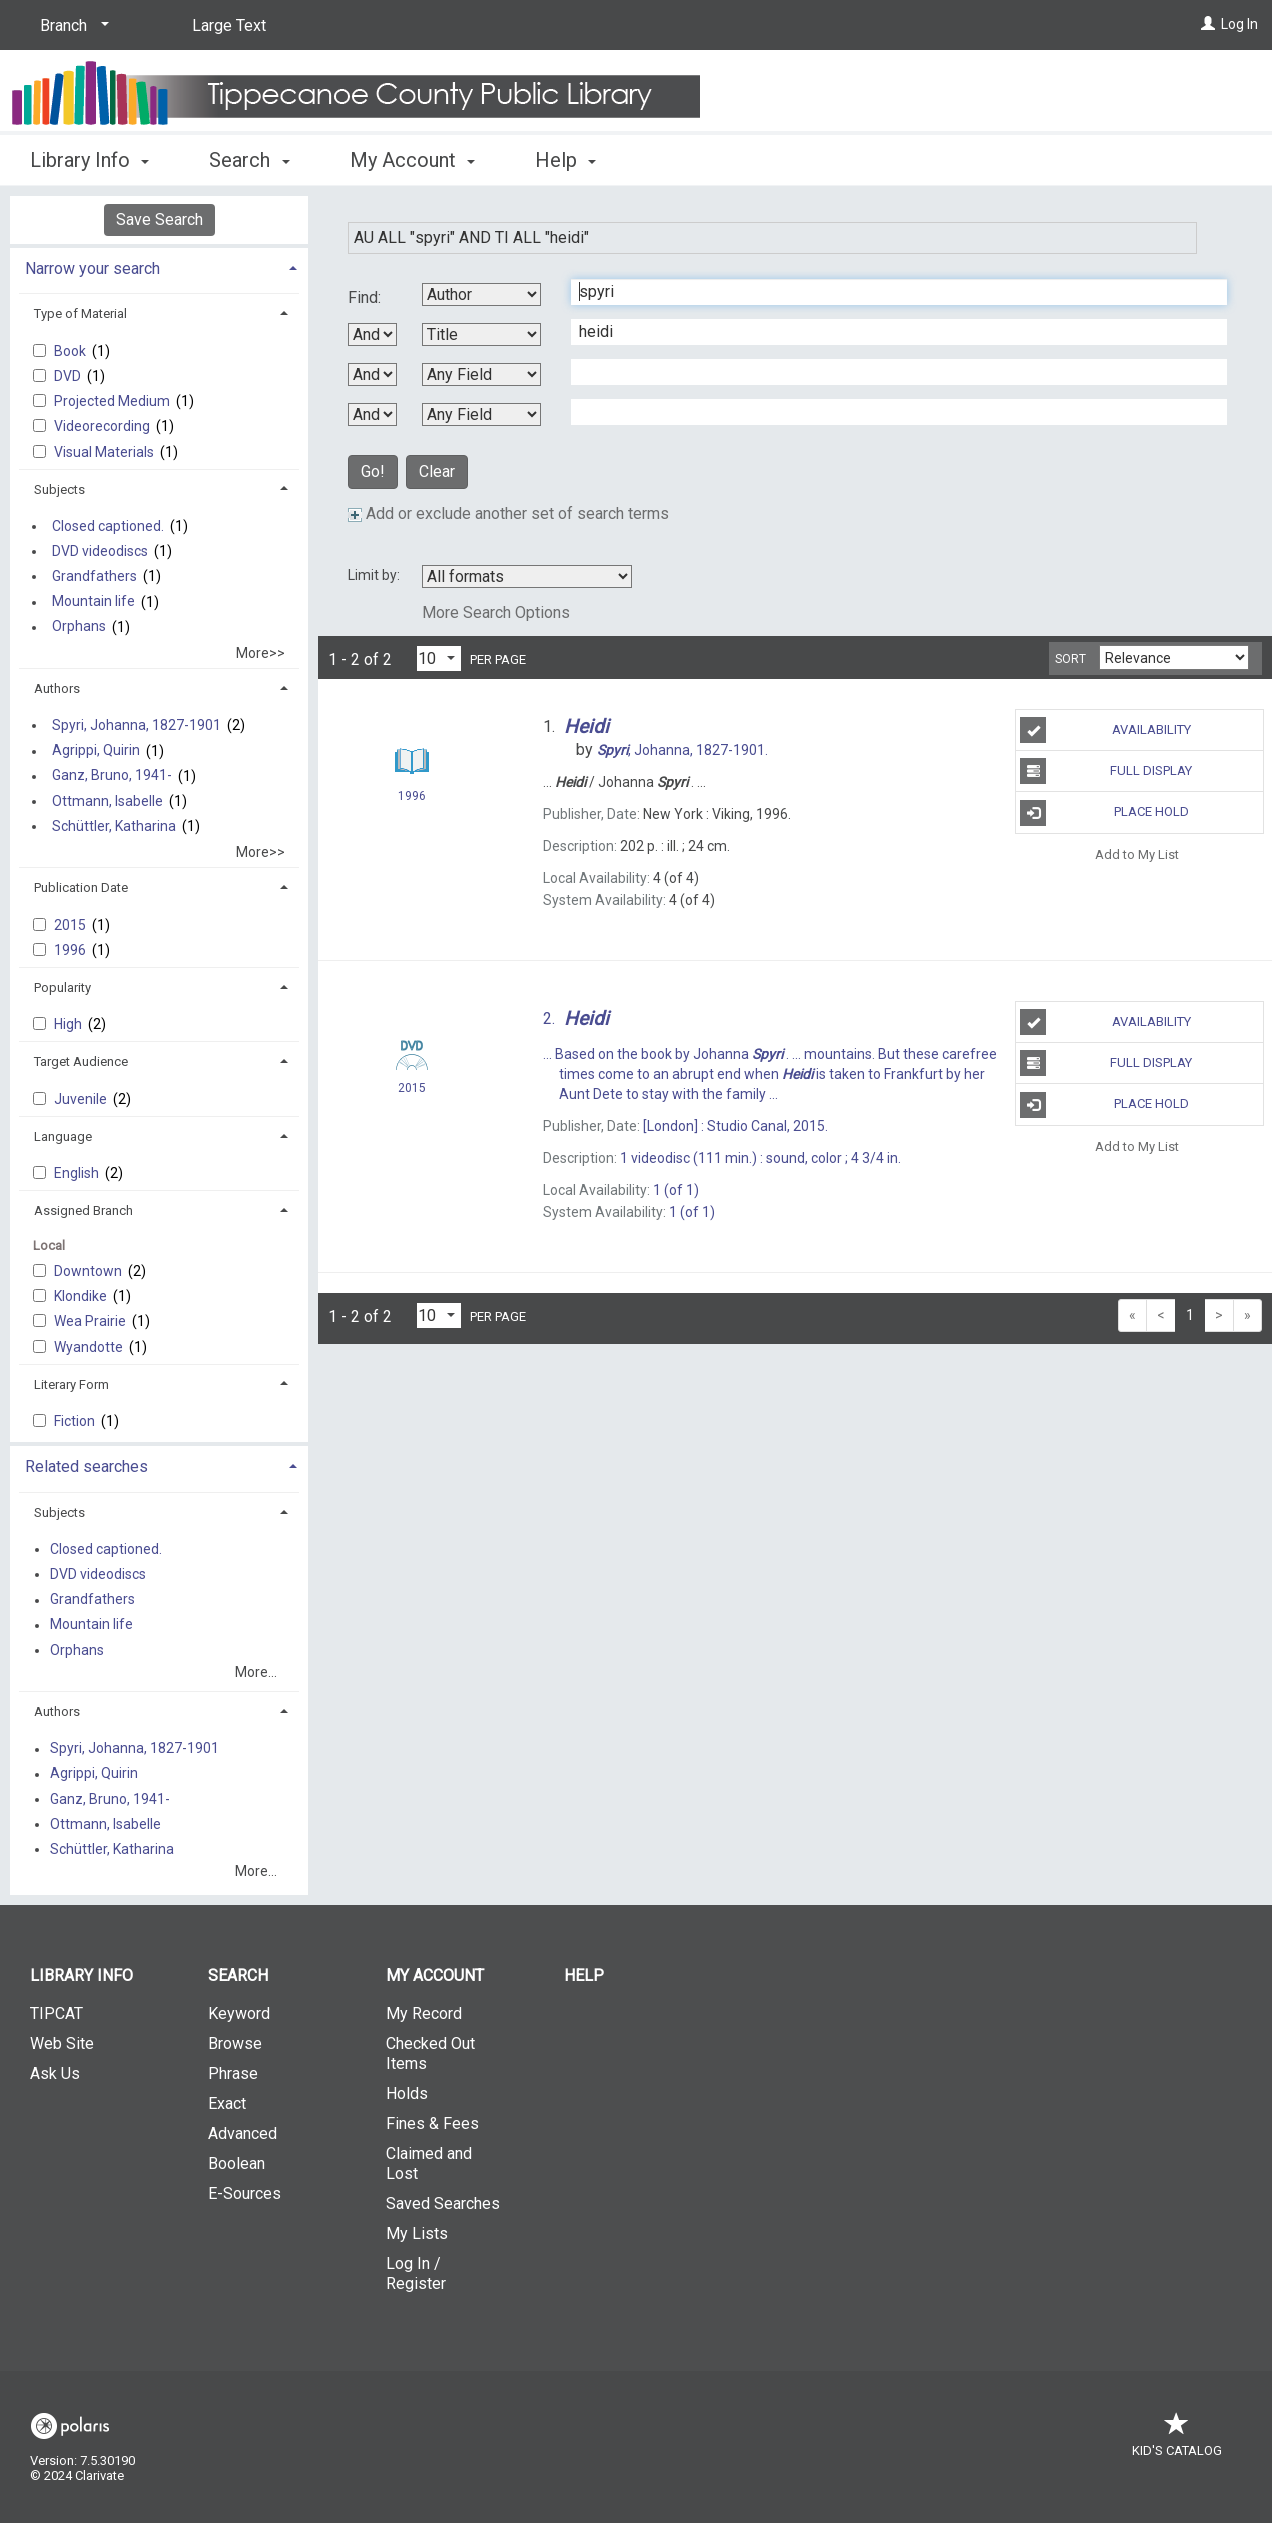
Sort (1070, 659)
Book (71, 351)
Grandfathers (94, 576)
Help (584, 1975)
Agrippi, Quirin (96, 751)
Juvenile (82, 1099)
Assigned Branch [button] (83, 1210)
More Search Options (496, 612)
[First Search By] (481, 294)
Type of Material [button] (80, 313)
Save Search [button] (159, 219)
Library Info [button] (89, 160)
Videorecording (103, 426)
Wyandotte (90, 1347)
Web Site (62, 2043)
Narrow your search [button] (92, 268)
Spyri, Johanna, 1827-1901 (136, 725)
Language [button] (63, 1136)
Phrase (233, 2073)
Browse (235, 2043)
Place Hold (1104, 813)
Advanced (242, 2133)
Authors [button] (57, 688)
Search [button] (249, 160)
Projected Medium (113, 401)
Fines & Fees (432, 2123)
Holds (407, 2093)
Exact (227, 2103)
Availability (1105, 730)
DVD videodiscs (100, 551)
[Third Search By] (481, 374)
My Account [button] (412, 160)
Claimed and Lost (429, 2163)
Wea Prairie (91, 1321)
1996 (71, 950)
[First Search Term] (888, 292)
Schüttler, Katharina (114, 826)
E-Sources (244, 2193)
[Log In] (1208, 24)
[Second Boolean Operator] (372, 374)
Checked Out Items (430, 2053)
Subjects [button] (59, 489)
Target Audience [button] (81, 1061)
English (78, 1173)
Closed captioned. (108, 526)
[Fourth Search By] (481, 414)
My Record (424, 2013)
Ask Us (55, 2073)
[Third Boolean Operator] (372, 414)
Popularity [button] (62, 987)
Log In (1239, 24)
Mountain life (93, 602)
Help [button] (565, 160)
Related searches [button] (86, 1466)
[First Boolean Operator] (372, 334)
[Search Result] (412, 761)
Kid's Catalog (1177, 2440)
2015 (71, 925)
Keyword (239, 2013)
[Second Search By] (481, 334)
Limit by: (375, 575)
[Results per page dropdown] (439, 658)
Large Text (229, 25)
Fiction (76, 1421)
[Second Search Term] (888, 332)
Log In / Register (416, 2273)
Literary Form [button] (71, 1384)
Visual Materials (105, 452)
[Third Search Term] (888, 372)
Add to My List (1137, 854)
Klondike (82, 1296)
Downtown (89, 1271)
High (69, 1024)
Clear (437, 471)
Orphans (79, 627)
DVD (69, 376)
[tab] (159, 266)
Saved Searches (443, 2203)
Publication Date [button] (81, 887)
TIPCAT (56, 2013)
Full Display (1106, 771)
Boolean (236, 2163)
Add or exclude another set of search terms (508, 513)
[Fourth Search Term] (888, 412)
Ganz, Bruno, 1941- (112, 776)
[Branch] (71, 26)
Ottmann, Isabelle (107, 801)
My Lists (417, 2233)
